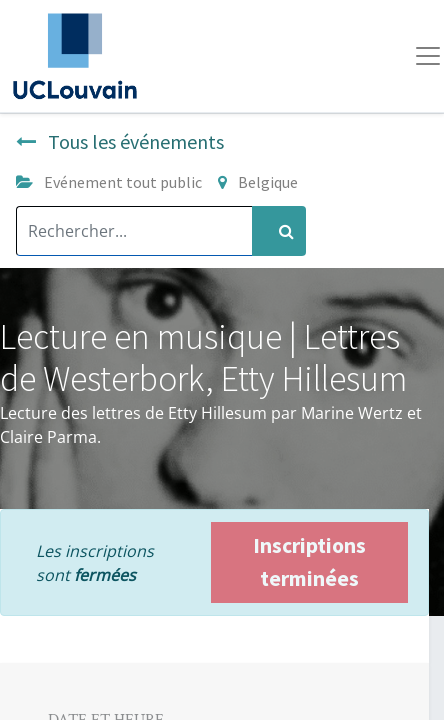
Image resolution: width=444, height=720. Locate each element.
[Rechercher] (279, 231)
